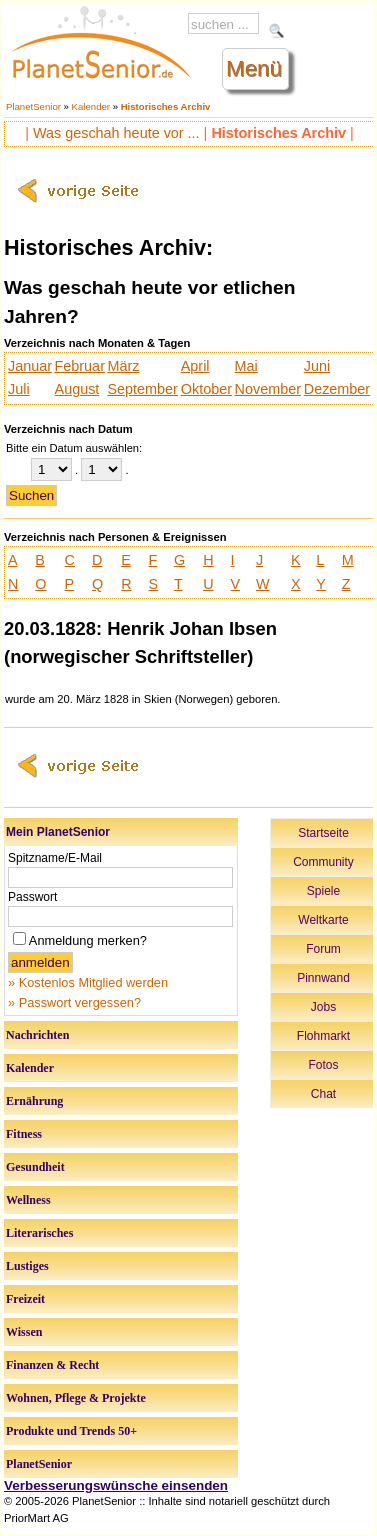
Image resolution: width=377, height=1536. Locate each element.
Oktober (206, 389)
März (124, 366)
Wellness (28, 1200)
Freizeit (25, 1299)
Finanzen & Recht (52, 1365)
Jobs (323, 1007)
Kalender (91, 106)
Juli (19, 389)
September (143, 389)
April (195, 366)
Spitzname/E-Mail (55, 858)
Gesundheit (35, 1167)
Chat (323, 1094)
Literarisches (39, 1233)
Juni (317, 366)
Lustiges (27, 1266)
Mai (246, 366)
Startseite (323, 833)
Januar (30, 366)
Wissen (24, 1332)
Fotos (323, 1065)
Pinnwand (323, 978)
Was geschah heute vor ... (116, 133)
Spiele (323, 891)
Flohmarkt (323, 1036)
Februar (80, 366)
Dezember (337, 389)
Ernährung (34, 1101)
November (268, 389)
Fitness (24, 1134)
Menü (254, 68)
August (77, 389)
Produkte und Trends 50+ (71, 1431)
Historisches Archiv (166, 106)
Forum (323, 949)
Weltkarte (323, 920)
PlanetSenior (33, 106)
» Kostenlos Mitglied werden (88, 982)
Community (323, 862)
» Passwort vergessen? (74, 1002)
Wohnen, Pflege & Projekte (76, 1398)
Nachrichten (37, 1035)
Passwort (32, 897)
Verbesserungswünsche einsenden (116, 1485)
